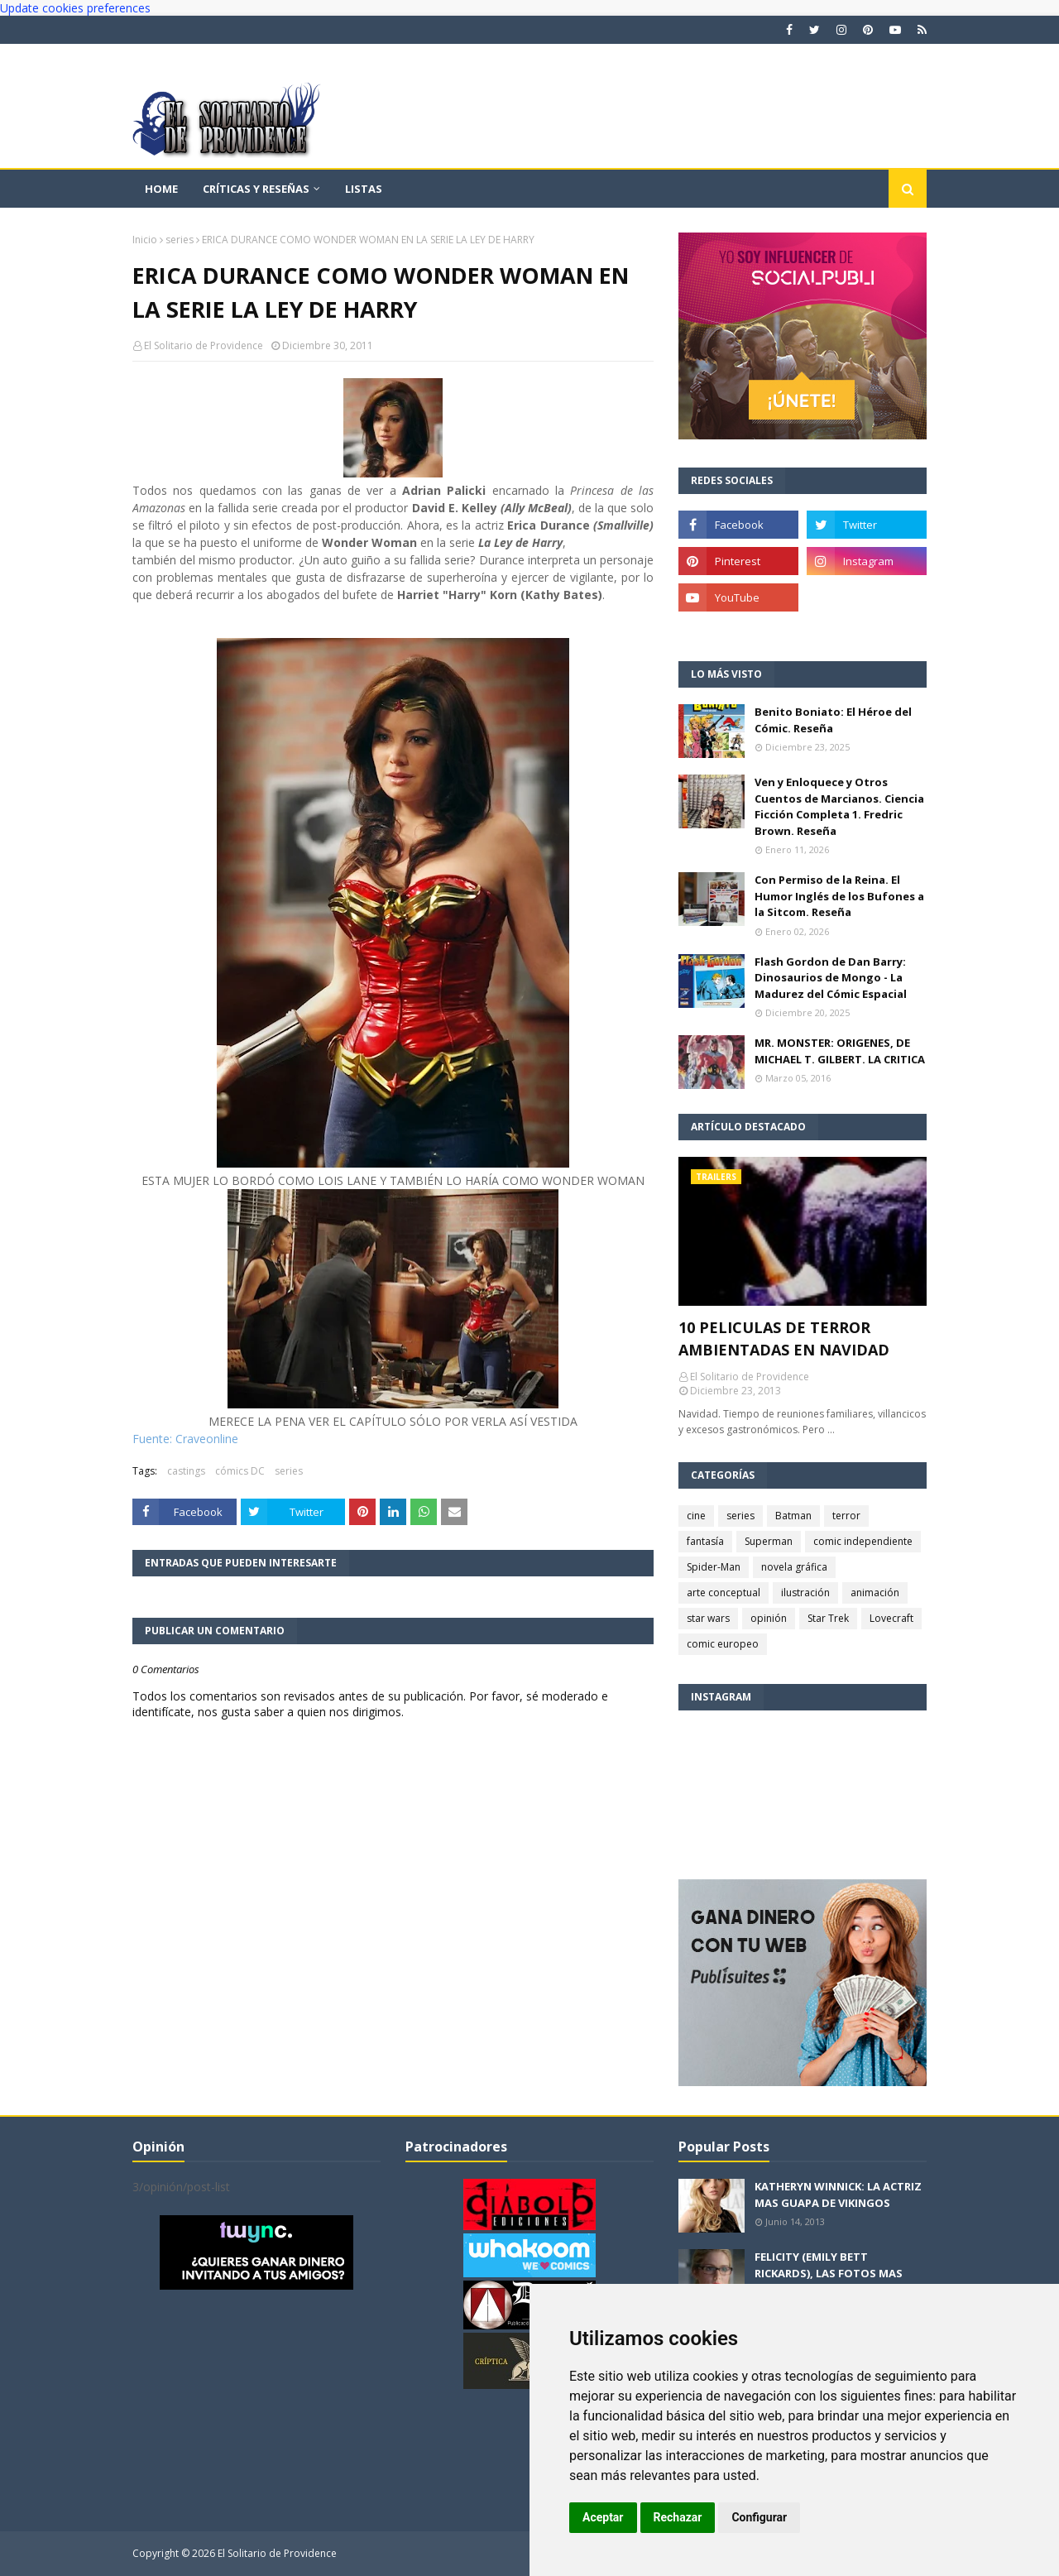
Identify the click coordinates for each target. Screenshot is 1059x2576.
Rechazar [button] (678, 2517)
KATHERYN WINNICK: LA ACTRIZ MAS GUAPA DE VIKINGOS (838, 2194)
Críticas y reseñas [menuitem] (256, 188)
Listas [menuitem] (363, 188)
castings (186, 1471)
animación (875, 1592)
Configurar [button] (759, 2517)
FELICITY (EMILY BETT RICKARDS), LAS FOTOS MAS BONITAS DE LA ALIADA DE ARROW (829, 2281)
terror (846, 1516)
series (179, 240)
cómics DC (240, 1471)
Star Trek (828, 1618)
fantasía (705, 1541)
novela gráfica (794, 1567)
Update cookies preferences (75, 8)
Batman (793, 1516)
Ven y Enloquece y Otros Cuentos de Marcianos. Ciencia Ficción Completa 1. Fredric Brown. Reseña (839, 806)
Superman (769, 1541)
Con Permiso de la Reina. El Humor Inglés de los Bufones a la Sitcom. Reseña (839, 895)
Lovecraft (891, 1618)
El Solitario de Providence (203, 345)
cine (696, 1516)
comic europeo (723, 1644)
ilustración (805, 1592)
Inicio (144, 240)
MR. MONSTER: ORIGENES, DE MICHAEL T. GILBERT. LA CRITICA (840, 1051)
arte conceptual (723, 1592)
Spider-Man (713, 1567)
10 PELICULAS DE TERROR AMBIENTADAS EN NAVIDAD (783, 1338)
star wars (708, 1618)
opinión (768, 1618)
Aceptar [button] (603, 2517)
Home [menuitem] (161, 188)
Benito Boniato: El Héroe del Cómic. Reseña (833, 720)
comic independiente (863, 1541)
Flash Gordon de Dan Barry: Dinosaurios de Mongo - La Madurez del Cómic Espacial (831, 977)
